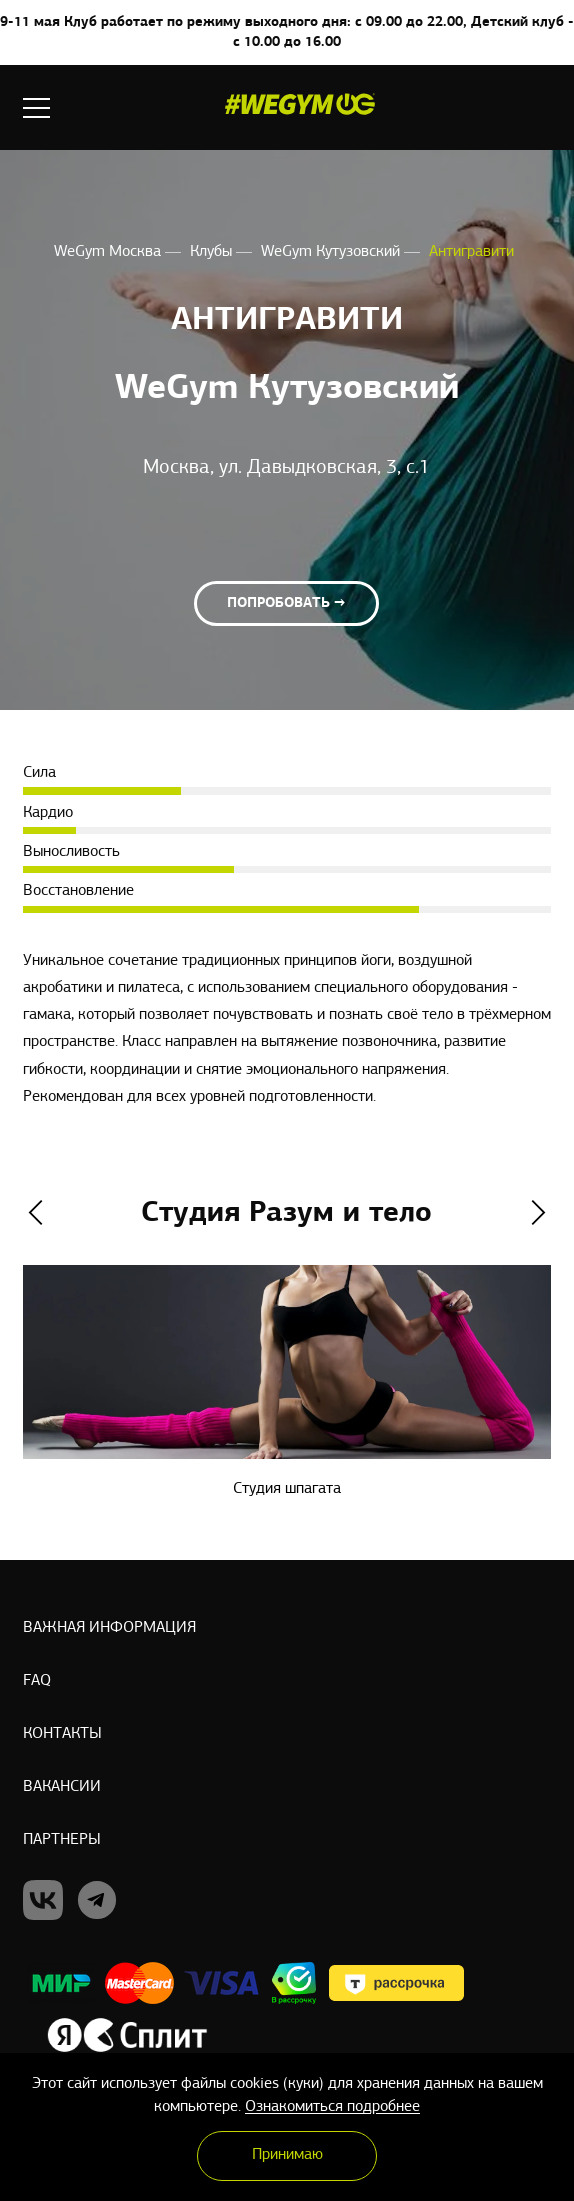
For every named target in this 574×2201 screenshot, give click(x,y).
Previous (35, 1213)
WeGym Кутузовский (332, 252)
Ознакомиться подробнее (332, 2107)
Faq (37, 1681)
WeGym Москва (109, 252)
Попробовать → (286, 604)
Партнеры (62, 1840)
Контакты (62, 1734)
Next (538, 1213)
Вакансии (62, 1787)
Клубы (213, 252)
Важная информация (109, 1628)
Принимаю (287, 2155)
